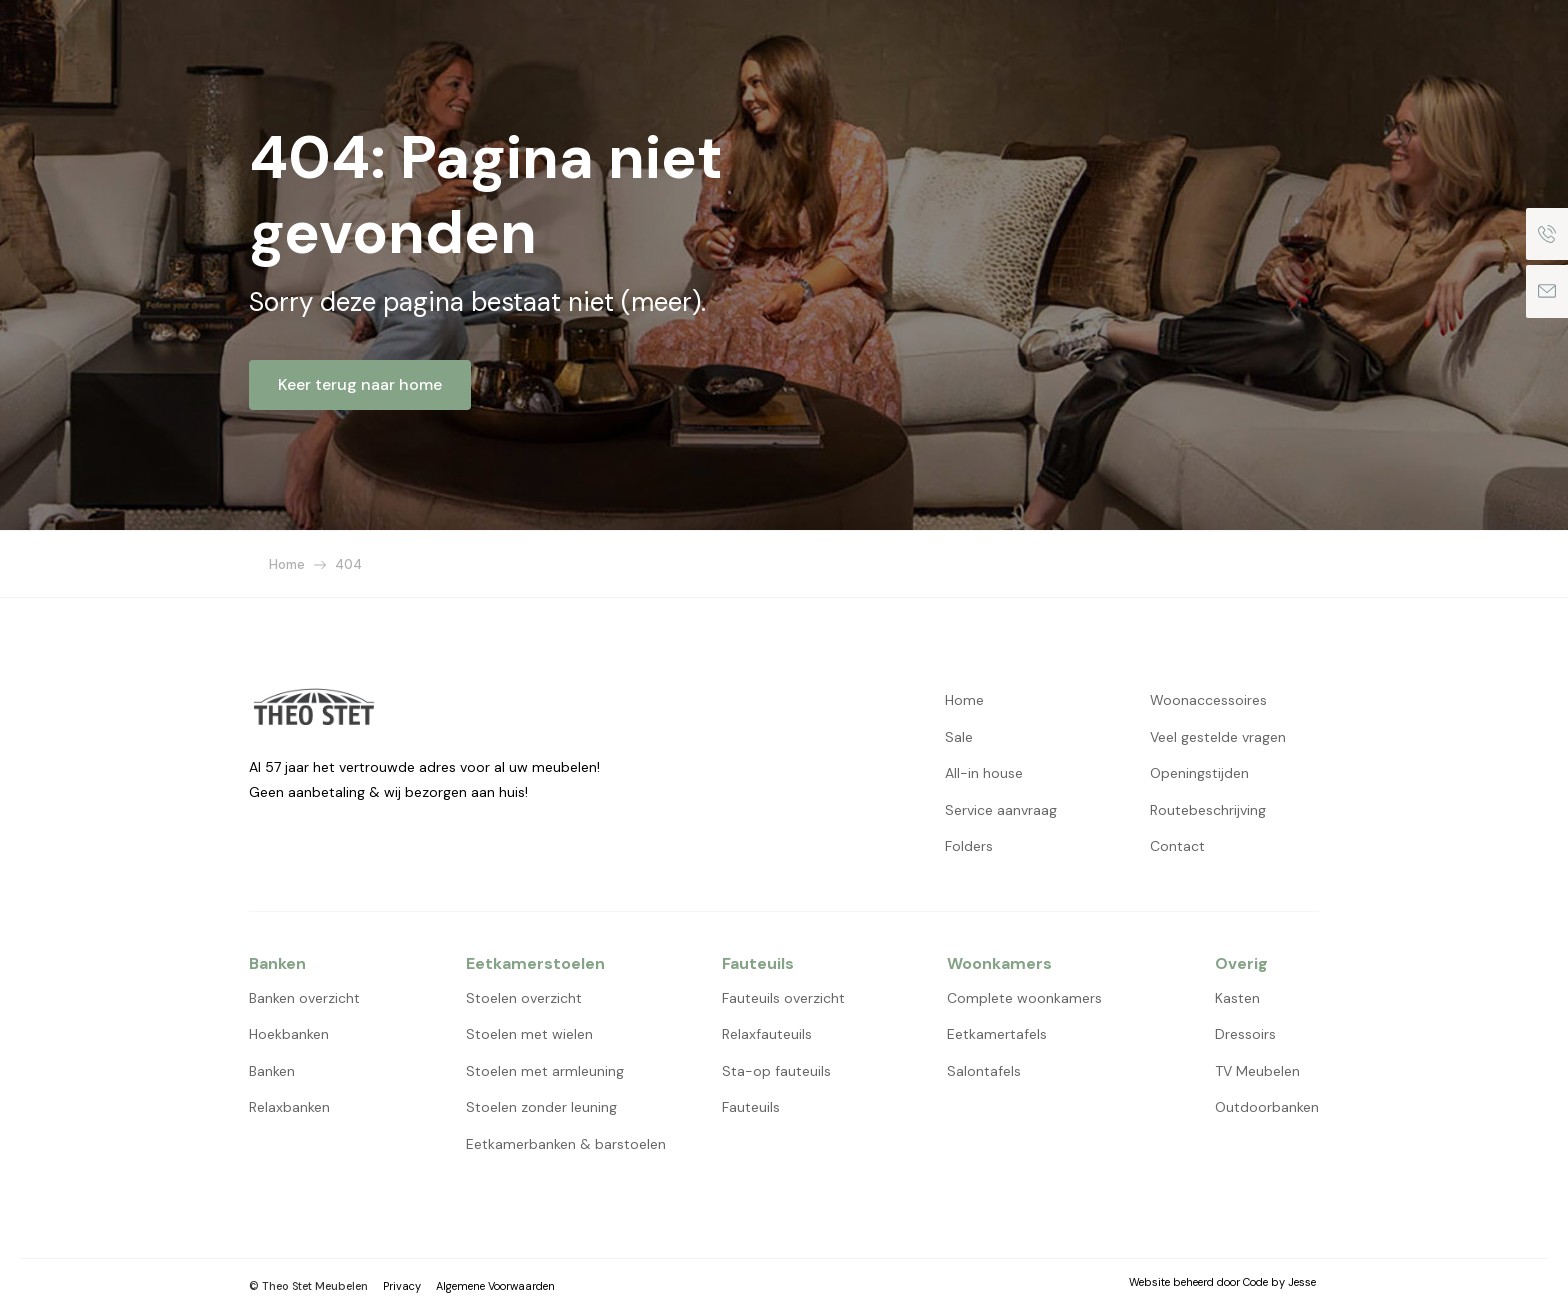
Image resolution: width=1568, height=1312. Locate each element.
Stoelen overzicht (524, 998)
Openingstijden (1199, 773)
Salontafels (984, 1071)
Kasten (1237, 998)
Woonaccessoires (1208, 700)
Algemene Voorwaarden (495, 1286)
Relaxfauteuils (767, 1034)
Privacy (402, 1286)
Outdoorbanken (1267, 1107)
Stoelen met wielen (529, 1034)
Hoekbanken (289, 1034)
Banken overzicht (304, 998)
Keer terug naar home (360, 384)
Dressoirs (1245, 1034)
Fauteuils (751, 1107)
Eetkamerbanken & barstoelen (566, 1144)
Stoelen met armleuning (545, 1071)
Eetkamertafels (997, 1034)
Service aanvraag (1001, 810)
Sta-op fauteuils (776, 1071)
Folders (969, 846)
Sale (959, 737)
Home (287, 564)
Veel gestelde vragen (1218, 737)
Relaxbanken (289, 1107)
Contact (1177, 846)
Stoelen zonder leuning (541, 1107)
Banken (272, 1071)
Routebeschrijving (1208, 810)
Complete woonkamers (1024, 998)
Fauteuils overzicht (783, 998)
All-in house (984, 773)
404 (348, 564)
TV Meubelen (1257, 1071)
